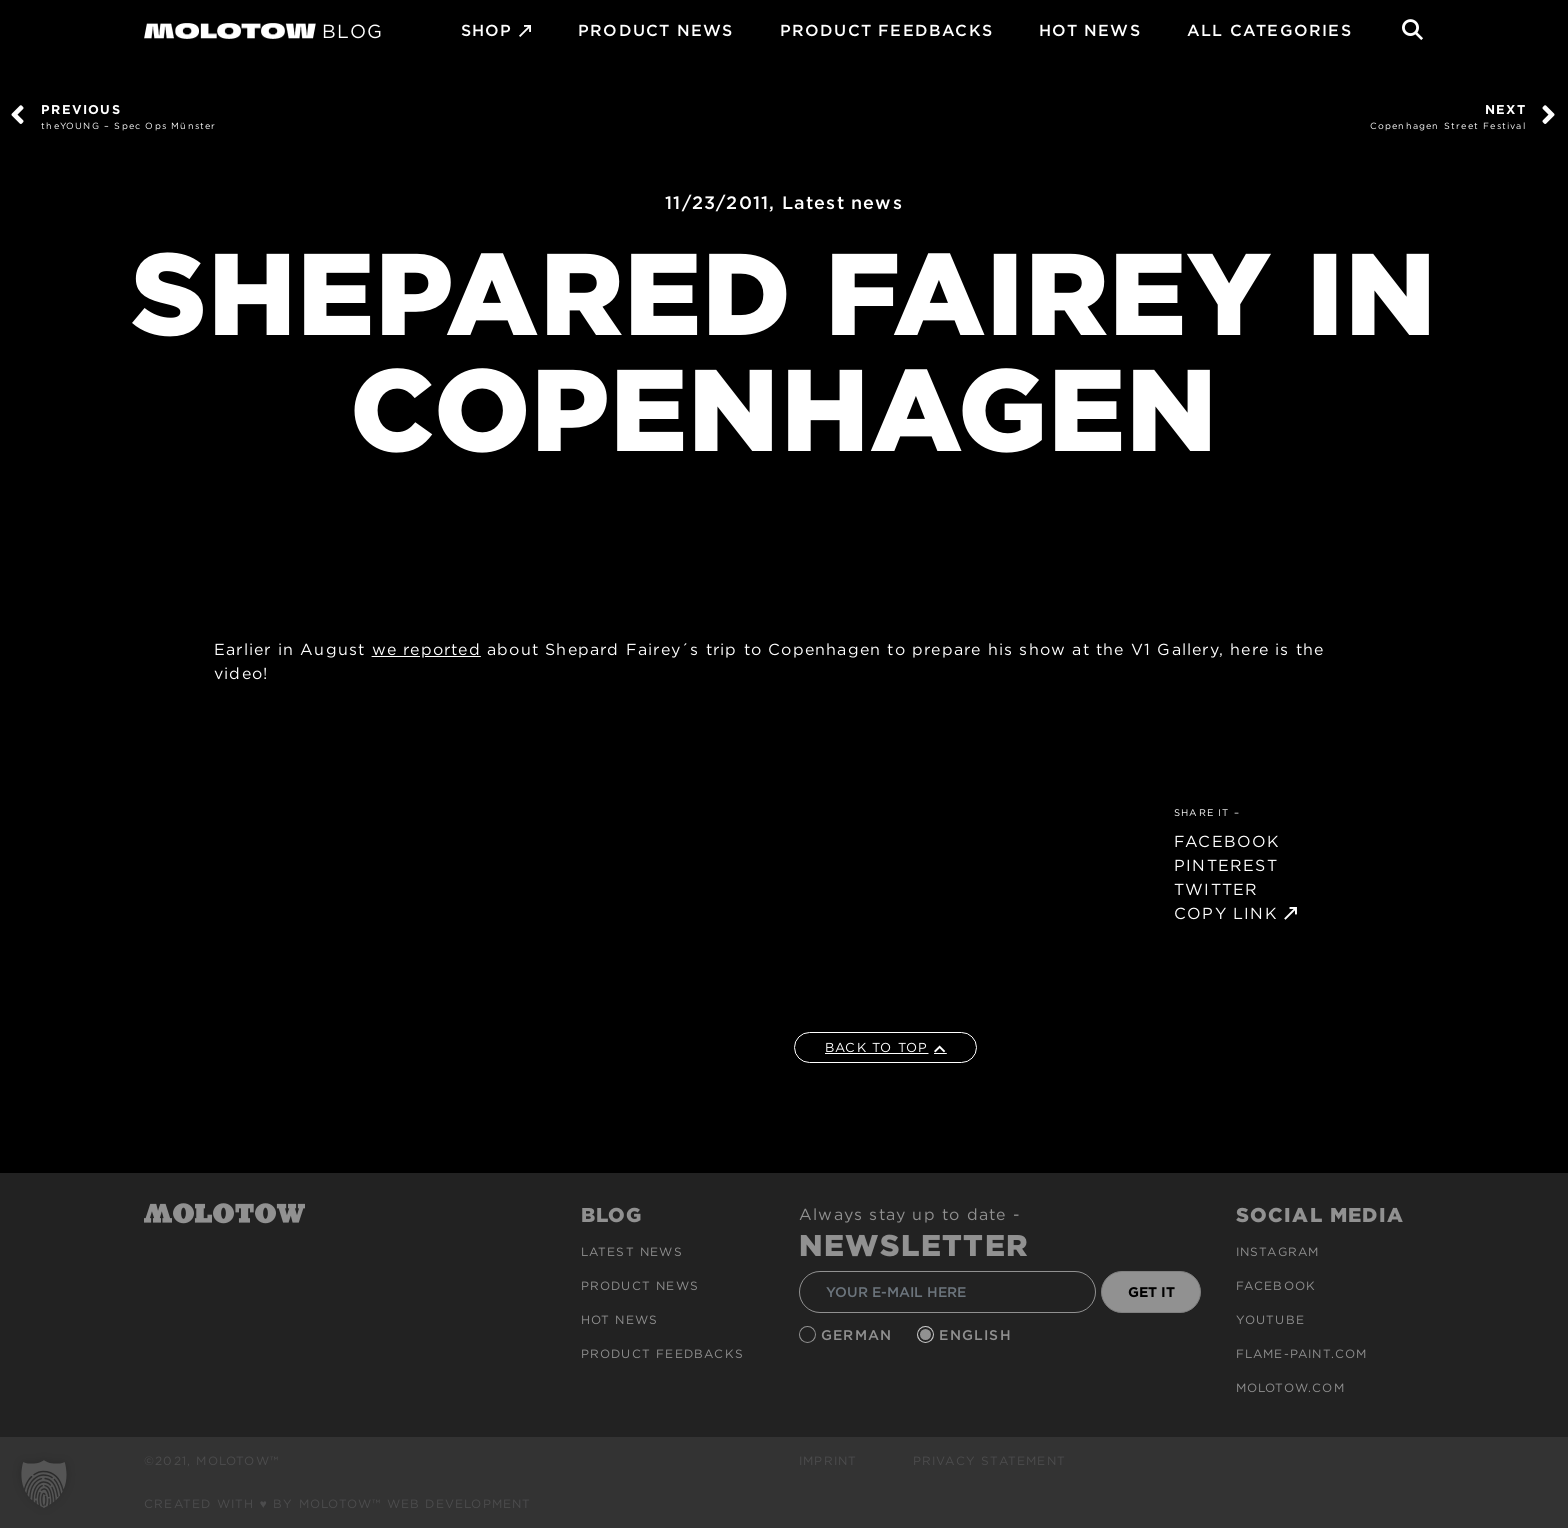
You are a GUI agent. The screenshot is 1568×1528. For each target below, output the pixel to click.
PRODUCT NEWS (655, 30)
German (859, 1335)
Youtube (1270, 1319)
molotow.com (1290, 1387)
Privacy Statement (989, 1460)
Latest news (842, 202)
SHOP (487, 30)
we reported (426, 649)
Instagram (1278, 1251)
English (978, 1335)
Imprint (828, 1460)
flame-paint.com (1302, 1353)
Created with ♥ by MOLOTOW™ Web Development (338, 1503)
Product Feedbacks (886, 30)
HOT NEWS (1090, 30)
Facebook (1276, 1285)
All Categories (1269, 30)
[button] (44, 1484)
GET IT (1151, 1292)
